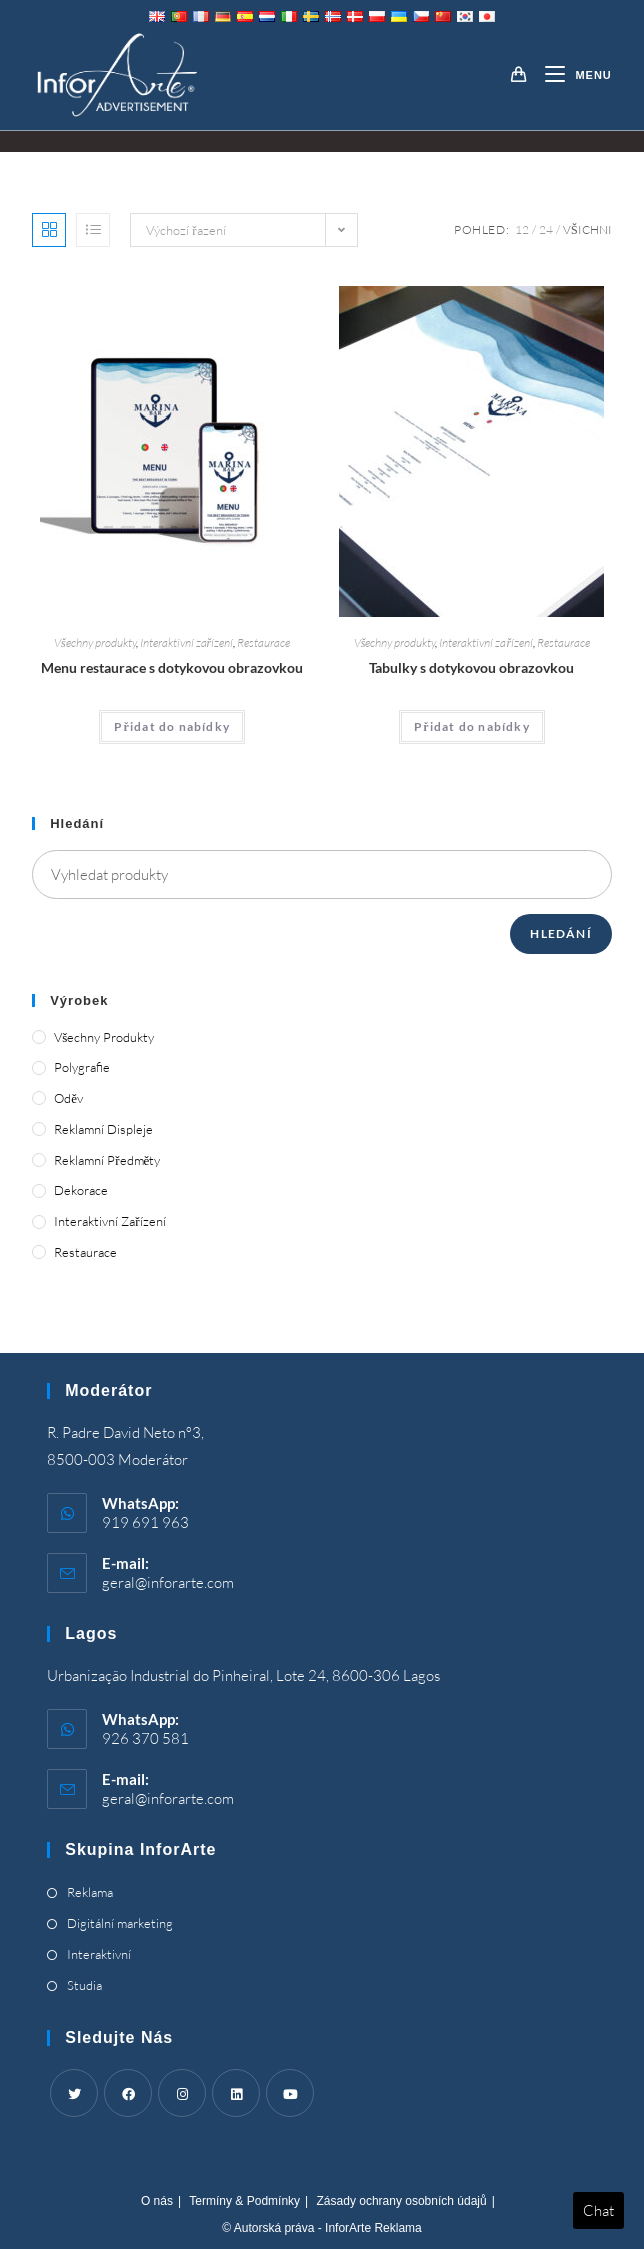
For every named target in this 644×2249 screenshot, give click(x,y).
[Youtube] (290, 2093)
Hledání (560, 933)
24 (546, 229)
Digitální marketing (120, 1923)
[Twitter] (74, 2093)
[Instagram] (182, 2093)
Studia (84, 1985)
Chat (598, 2210)
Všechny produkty (95, 642)
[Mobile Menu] (570, 75)
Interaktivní (99, 1954)
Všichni (587, 229)
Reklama (90, 1892)
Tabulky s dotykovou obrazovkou (471, 667)
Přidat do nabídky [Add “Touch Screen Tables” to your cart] (472, 726)
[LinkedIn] (236, 2093)
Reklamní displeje (103, 1129)
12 (522, 229)
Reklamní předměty (107, 1160)
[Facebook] (128, 2093)
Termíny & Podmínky (244, 2201)
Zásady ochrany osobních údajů (402, 2201)
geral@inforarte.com (168, 1582)
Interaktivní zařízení (187, 642)
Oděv (68, 1098)
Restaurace (263, 642)
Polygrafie (82, 1067)
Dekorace (81, 1190)
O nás (157, 2201)
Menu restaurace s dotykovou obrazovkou (172, 667)
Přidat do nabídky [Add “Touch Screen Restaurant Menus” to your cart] (172, 726)
